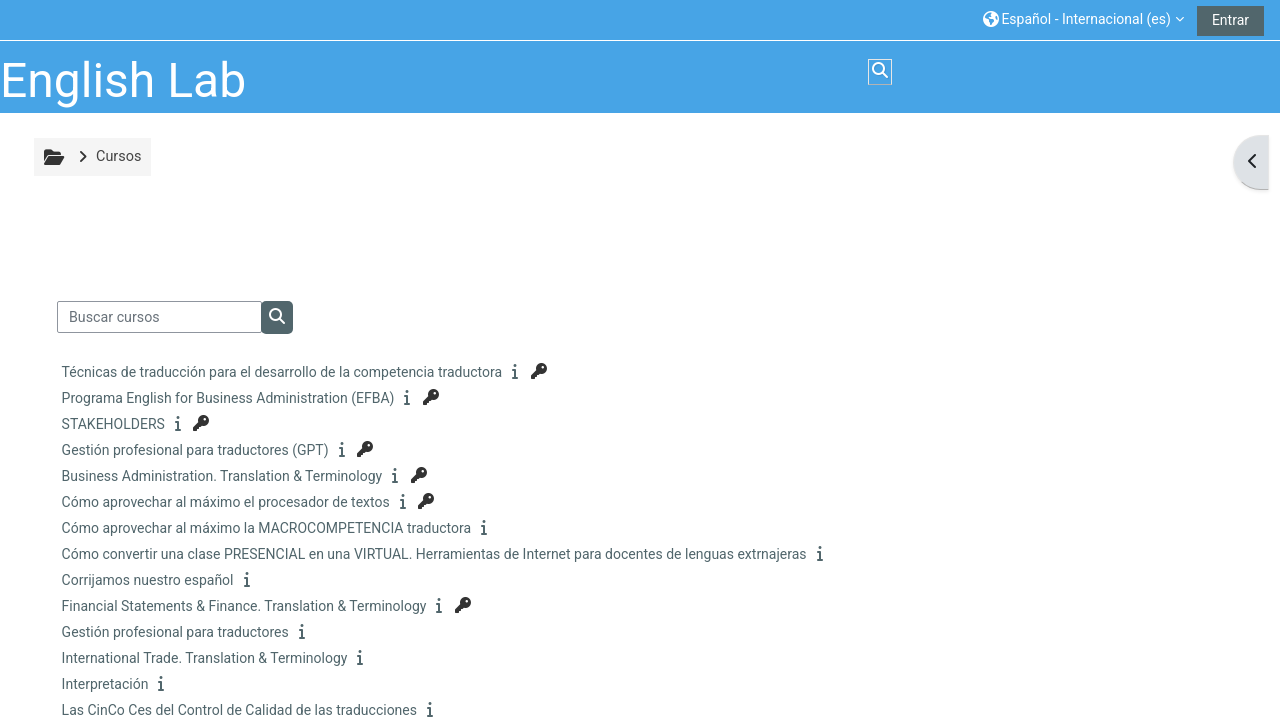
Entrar (1230, 20)
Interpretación (105, 684)
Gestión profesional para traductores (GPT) (195, 450)
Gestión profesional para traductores (175, 632)
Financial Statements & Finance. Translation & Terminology (244, 606)
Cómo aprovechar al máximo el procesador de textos (226, 502)
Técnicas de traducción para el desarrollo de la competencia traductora (282, 372)
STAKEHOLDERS (113, 424)
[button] (1083, 19)
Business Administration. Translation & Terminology (222, 476)
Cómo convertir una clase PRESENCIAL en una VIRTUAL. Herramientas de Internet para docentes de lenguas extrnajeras (434, 554)
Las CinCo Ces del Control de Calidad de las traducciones (239, 710)
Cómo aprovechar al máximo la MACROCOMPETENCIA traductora (266, 528)
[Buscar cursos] (160, 317)
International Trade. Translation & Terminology (205, 658)
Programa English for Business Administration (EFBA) (228, 398)
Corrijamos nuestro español (148, 580)
